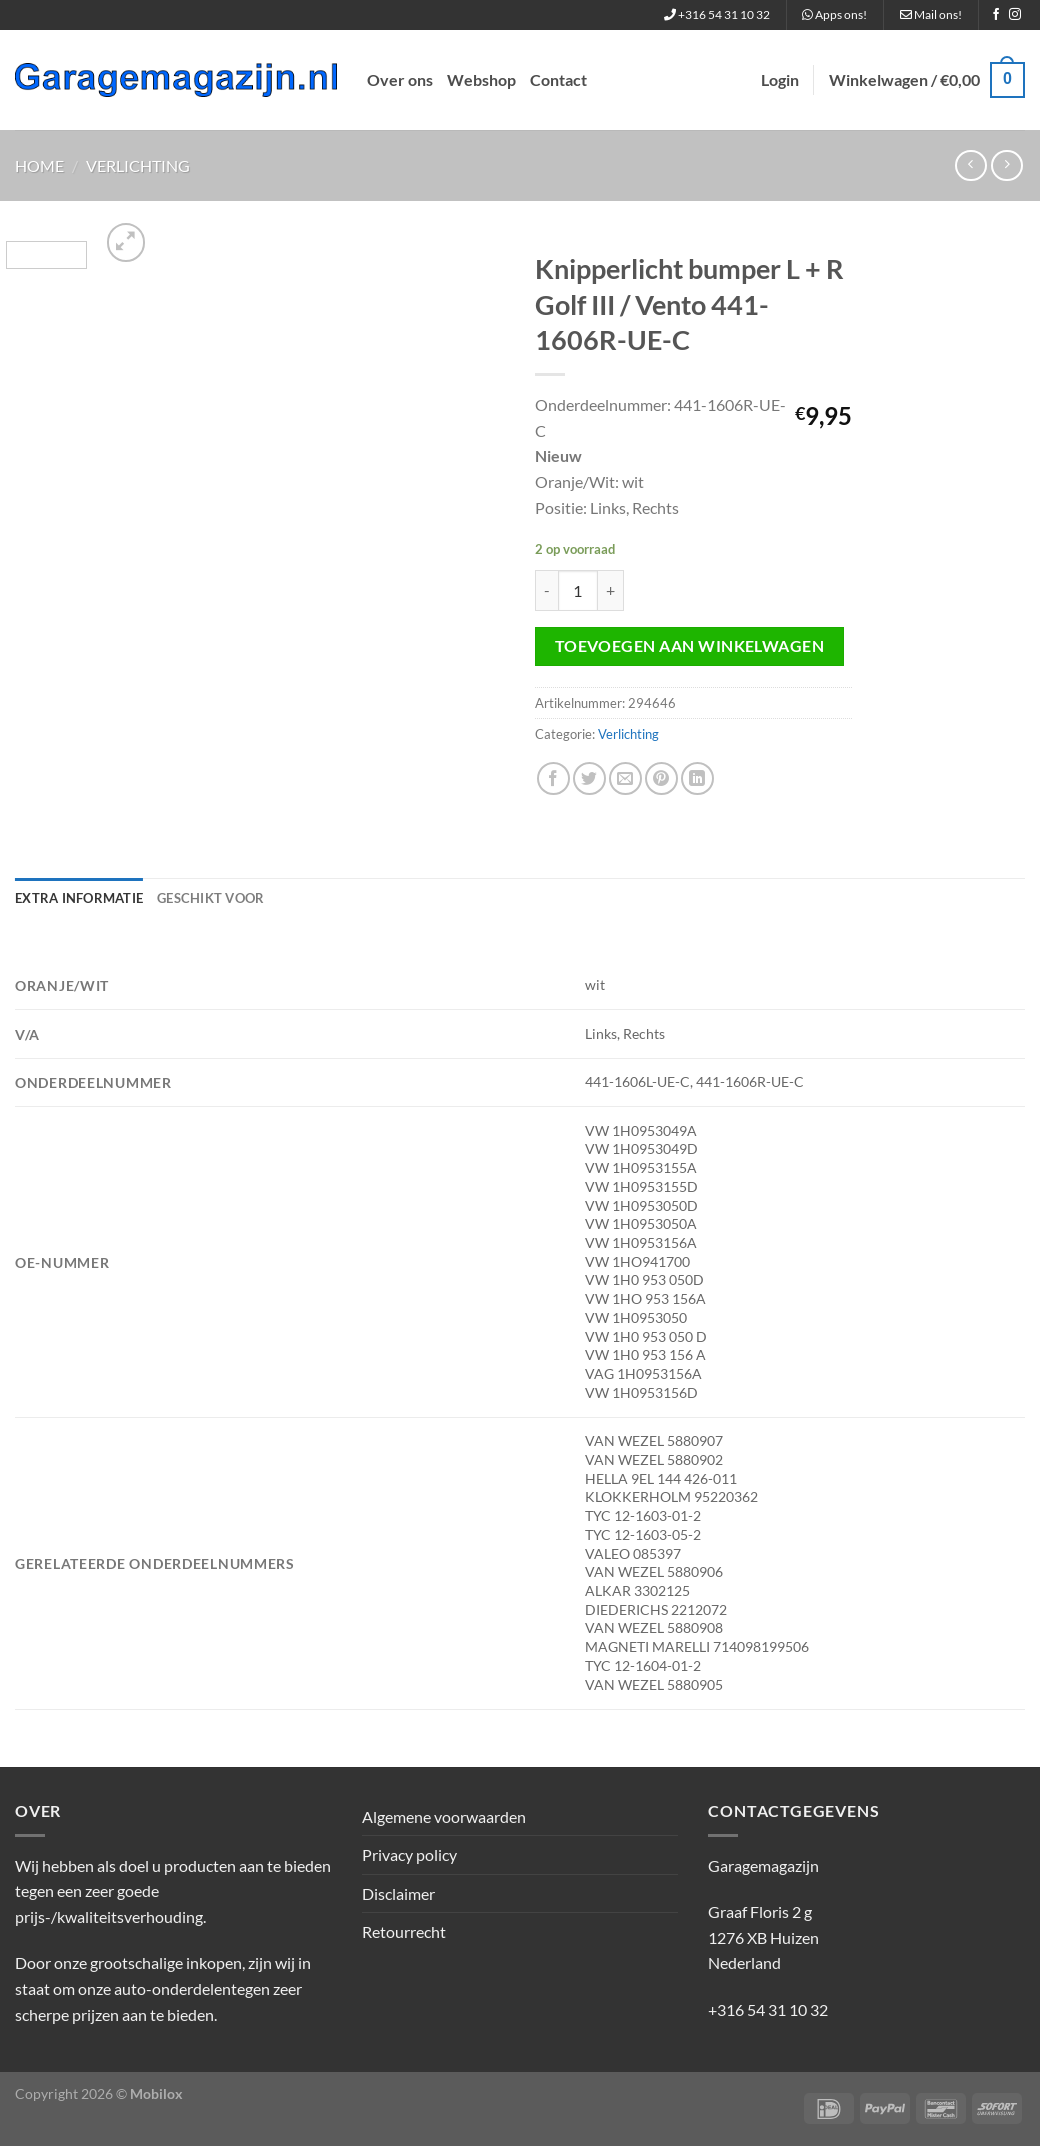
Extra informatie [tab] (79, 898)
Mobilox (156, 2093)
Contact (558, 79)
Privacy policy (409, 1854)
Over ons (400, 79)
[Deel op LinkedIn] (697, 778)
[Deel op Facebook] (553, 778)
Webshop (481, 79)
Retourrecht (404, 1931)
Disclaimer (398, 1893)
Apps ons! (834, 14)
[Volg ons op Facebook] (996, 15)
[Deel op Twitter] (589, 778)
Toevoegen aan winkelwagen (690, 646)
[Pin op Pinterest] (661, 778)
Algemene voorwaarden (444, 1816)
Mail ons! (931, 14)
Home (39, 165)
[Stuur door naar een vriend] (625, 778)
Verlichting (138, 165)
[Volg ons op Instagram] (1015, 15)
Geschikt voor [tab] (210, 898)
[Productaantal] (578, 590)
